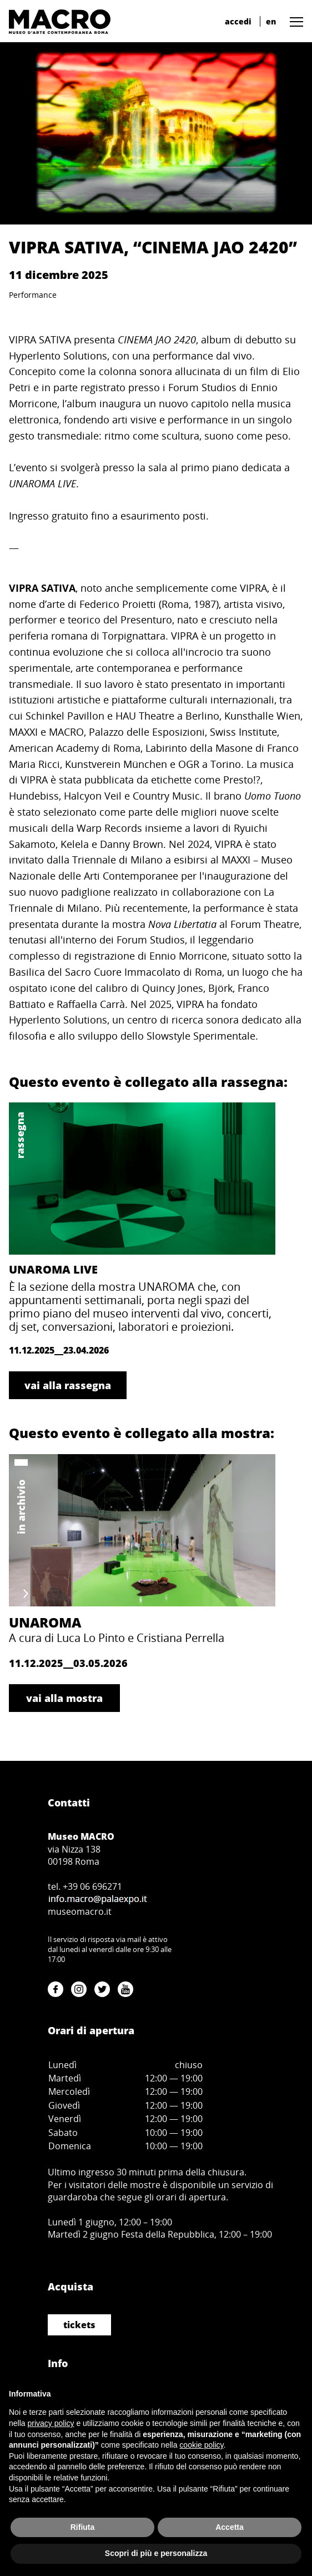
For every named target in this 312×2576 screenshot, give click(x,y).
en (271, 21)
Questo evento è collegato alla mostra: (141, 1433)
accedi (238, 21)
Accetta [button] (229, 2527)
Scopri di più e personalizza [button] (156, 2553)
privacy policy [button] (50, 2423)
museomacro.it (80, 1911)
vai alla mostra (64, 1698)
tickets (79, 2325)
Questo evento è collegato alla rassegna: (148, 1081)
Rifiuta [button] (83, 2527)
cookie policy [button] (201, 2444)
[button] (293, 21)
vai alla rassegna (67, 1385)
